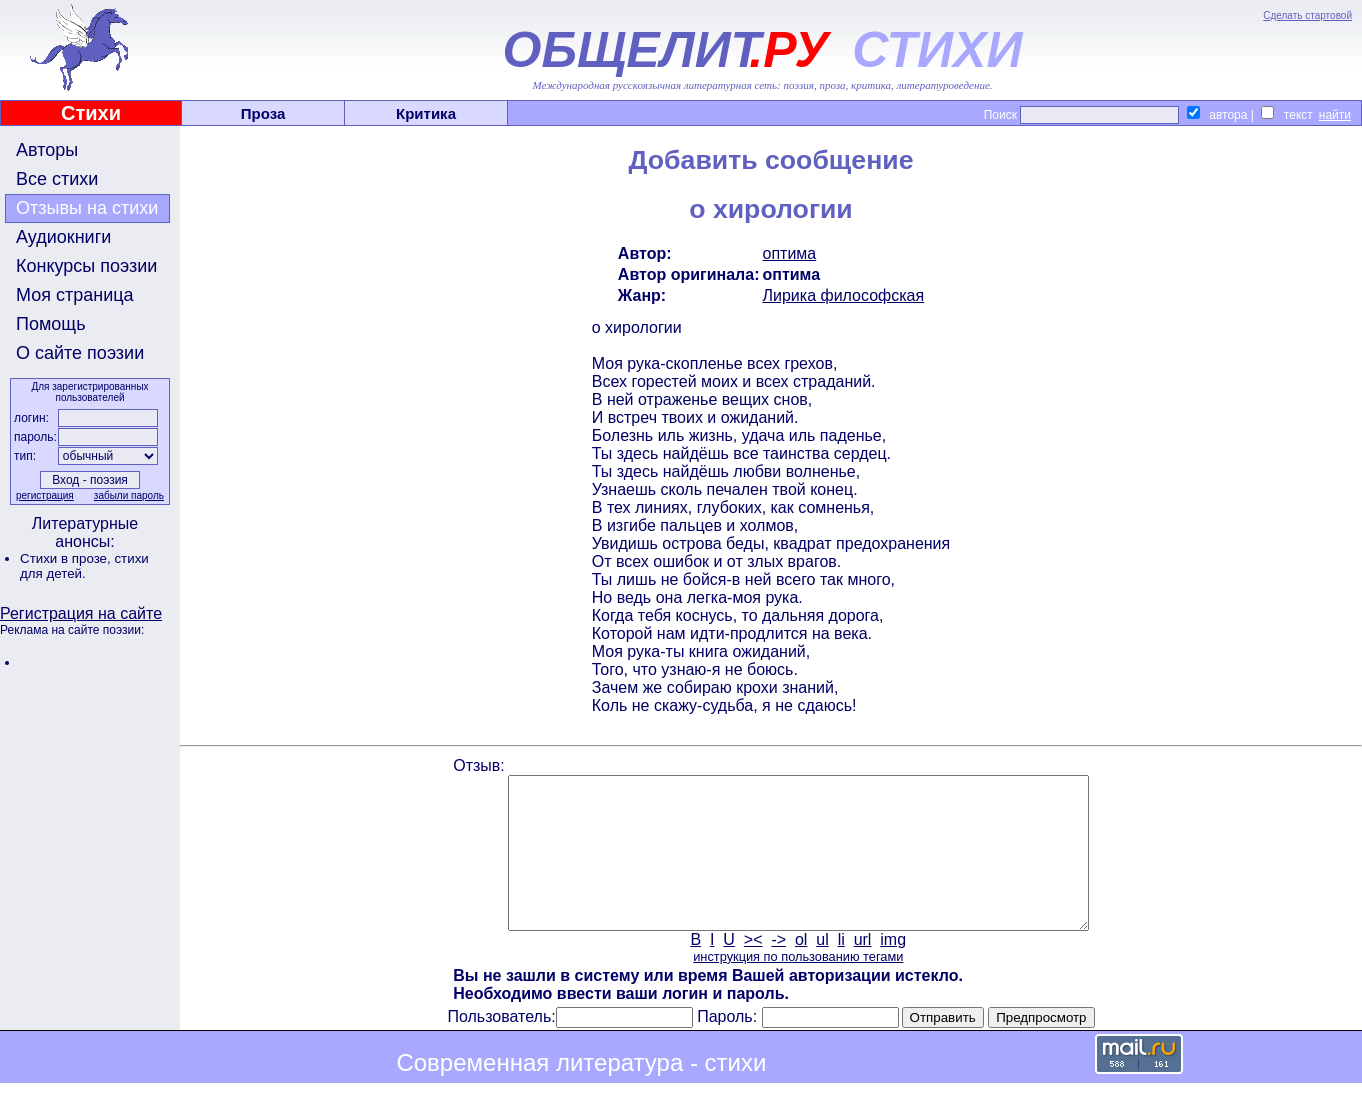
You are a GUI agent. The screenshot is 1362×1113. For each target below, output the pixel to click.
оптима (790, 253)
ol (801, 969)
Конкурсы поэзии (86, 266)
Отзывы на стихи (87, 208)
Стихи (91, 113)
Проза (263, 113)
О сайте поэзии (80, 353)
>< (753, 969)
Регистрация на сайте (81, 613)
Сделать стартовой (1307, 15)
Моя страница (75, 295)
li (841, 969)
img (893, 969)
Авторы (47, 150)
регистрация (45, 495)
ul (822, 969)
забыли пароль (129, 495)
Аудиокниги (63, 237)
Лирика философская (844, 295)
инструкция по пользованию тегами (798, 986)
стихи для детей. (84, 566)
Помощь (51, 324)
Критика (426, 113)
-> (778, 969)
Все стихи (57, 179)
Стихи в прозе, (67, 558)
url (863, 969)
